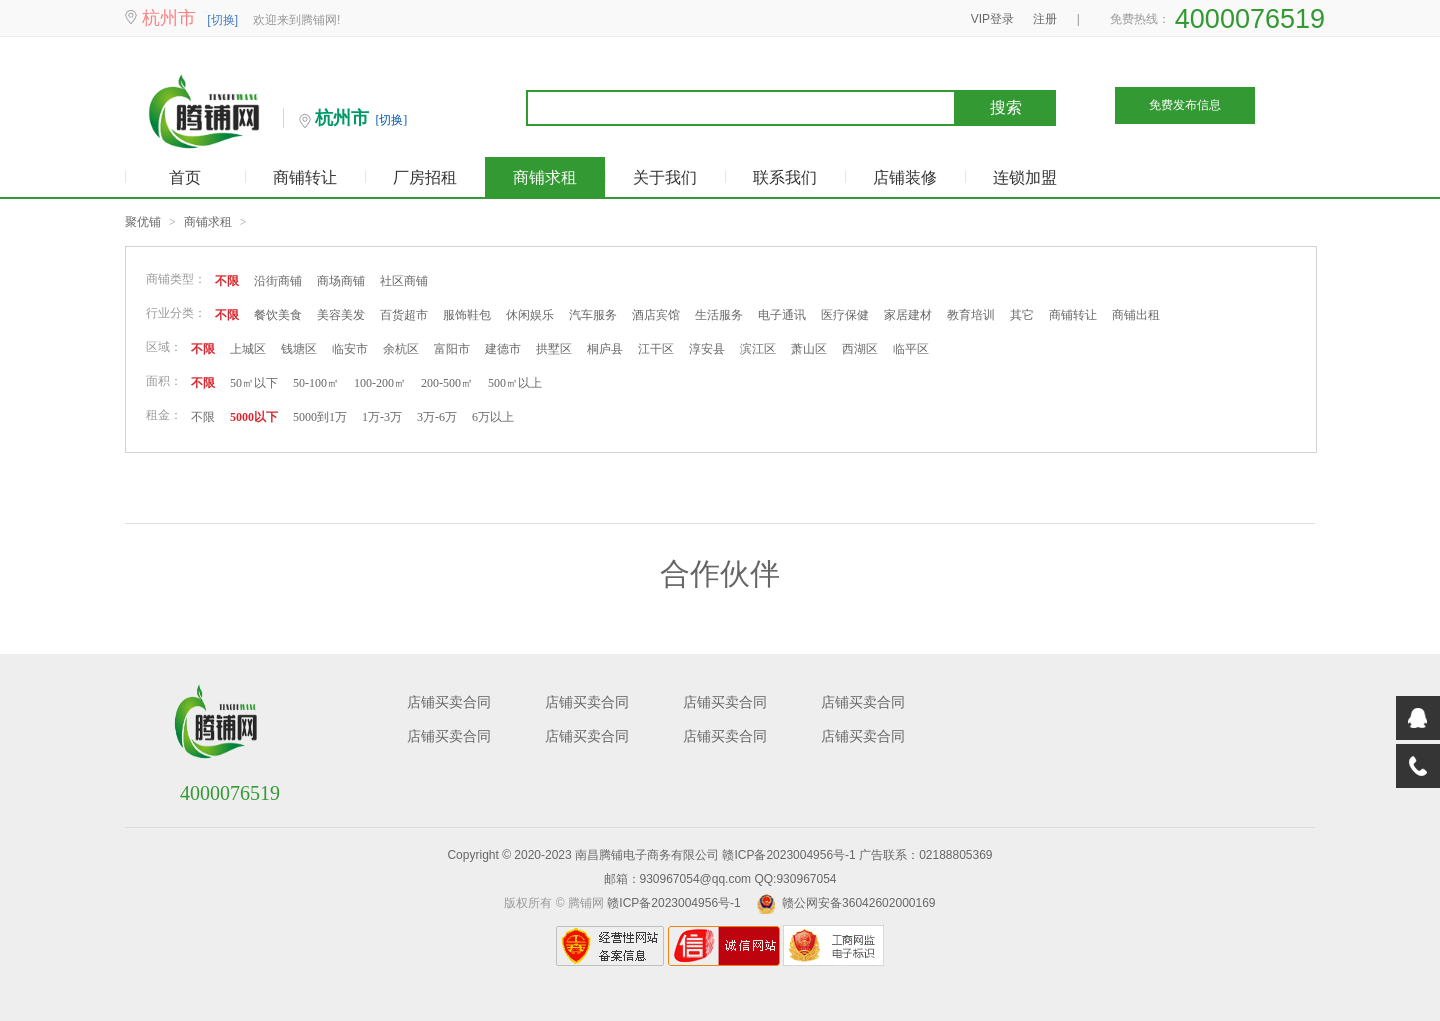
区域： (164, 347)
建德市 (503, 349)
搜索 (1006, 107)
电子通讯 (782, 315)
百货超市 (404, 315)
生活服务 (719, 315)
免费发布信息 (1185, 105)
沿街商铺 (278, 281)
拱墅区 (554, 349)
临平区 (911, 349)
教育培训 (971, 315)
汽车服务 (593, 315)
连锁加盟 (1025, 177)
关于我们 (665, 177)
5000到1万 (320, 417)
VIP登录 (992, 19)
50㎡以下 (254, 383)
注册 (1045, 19)
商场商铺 (341, 281)
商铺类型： (176, 279)
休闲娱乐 (530, 315)
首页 (185, 177)
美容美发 (341, 315)
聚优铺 (143, 222)
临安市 (350, 349)
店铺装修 (905, 177)
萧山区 (809, 349)
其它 (1022, 315)
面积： (164, 381)
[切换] (222, 20)
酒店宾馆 (656, 315)
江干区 (656, 349)
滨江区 (758, 349)
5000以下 (254, 417)
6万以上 (493, 417)
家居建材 (908, 315)
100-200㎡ (380, 383)
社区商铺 (404, 281)
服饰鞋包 (467, 315)
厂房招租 (425, 177)
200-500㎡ (447, 383)
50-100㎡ (316, 383)
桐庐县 (605, 349)
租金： (164, 415)
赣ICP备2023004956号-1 (788, 855)
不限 (227, 281)
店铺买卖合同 (449, 702)
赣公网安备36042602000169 (858, 903)
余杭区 (401, 349)
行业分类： (176, 313)
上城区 (248, 349)
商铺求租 (545, 177)
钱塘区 (299, 349)
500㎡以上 (515, 383)
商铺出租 (1136, 315)
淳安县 (707, 349)
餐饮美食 (278, 315)
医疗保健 (845, 315)
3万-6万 (437, 417)
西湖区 (860, 349)
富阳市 (452, 349)
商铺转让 (305, 177)
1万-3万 (382, 417)
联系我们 (785, 177)
